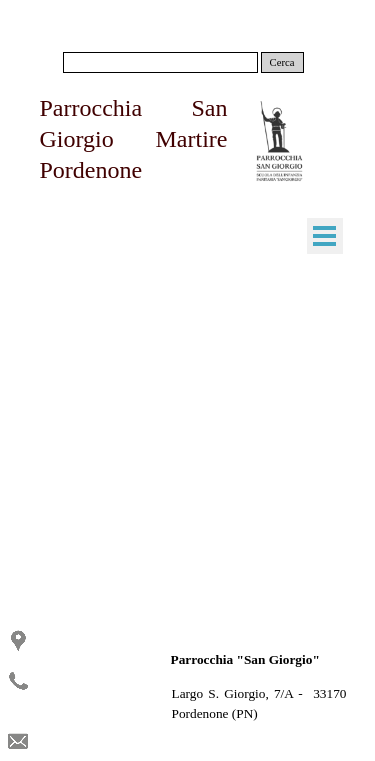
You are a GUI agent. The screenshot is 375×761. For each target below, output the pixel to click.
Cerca (282, 62)
